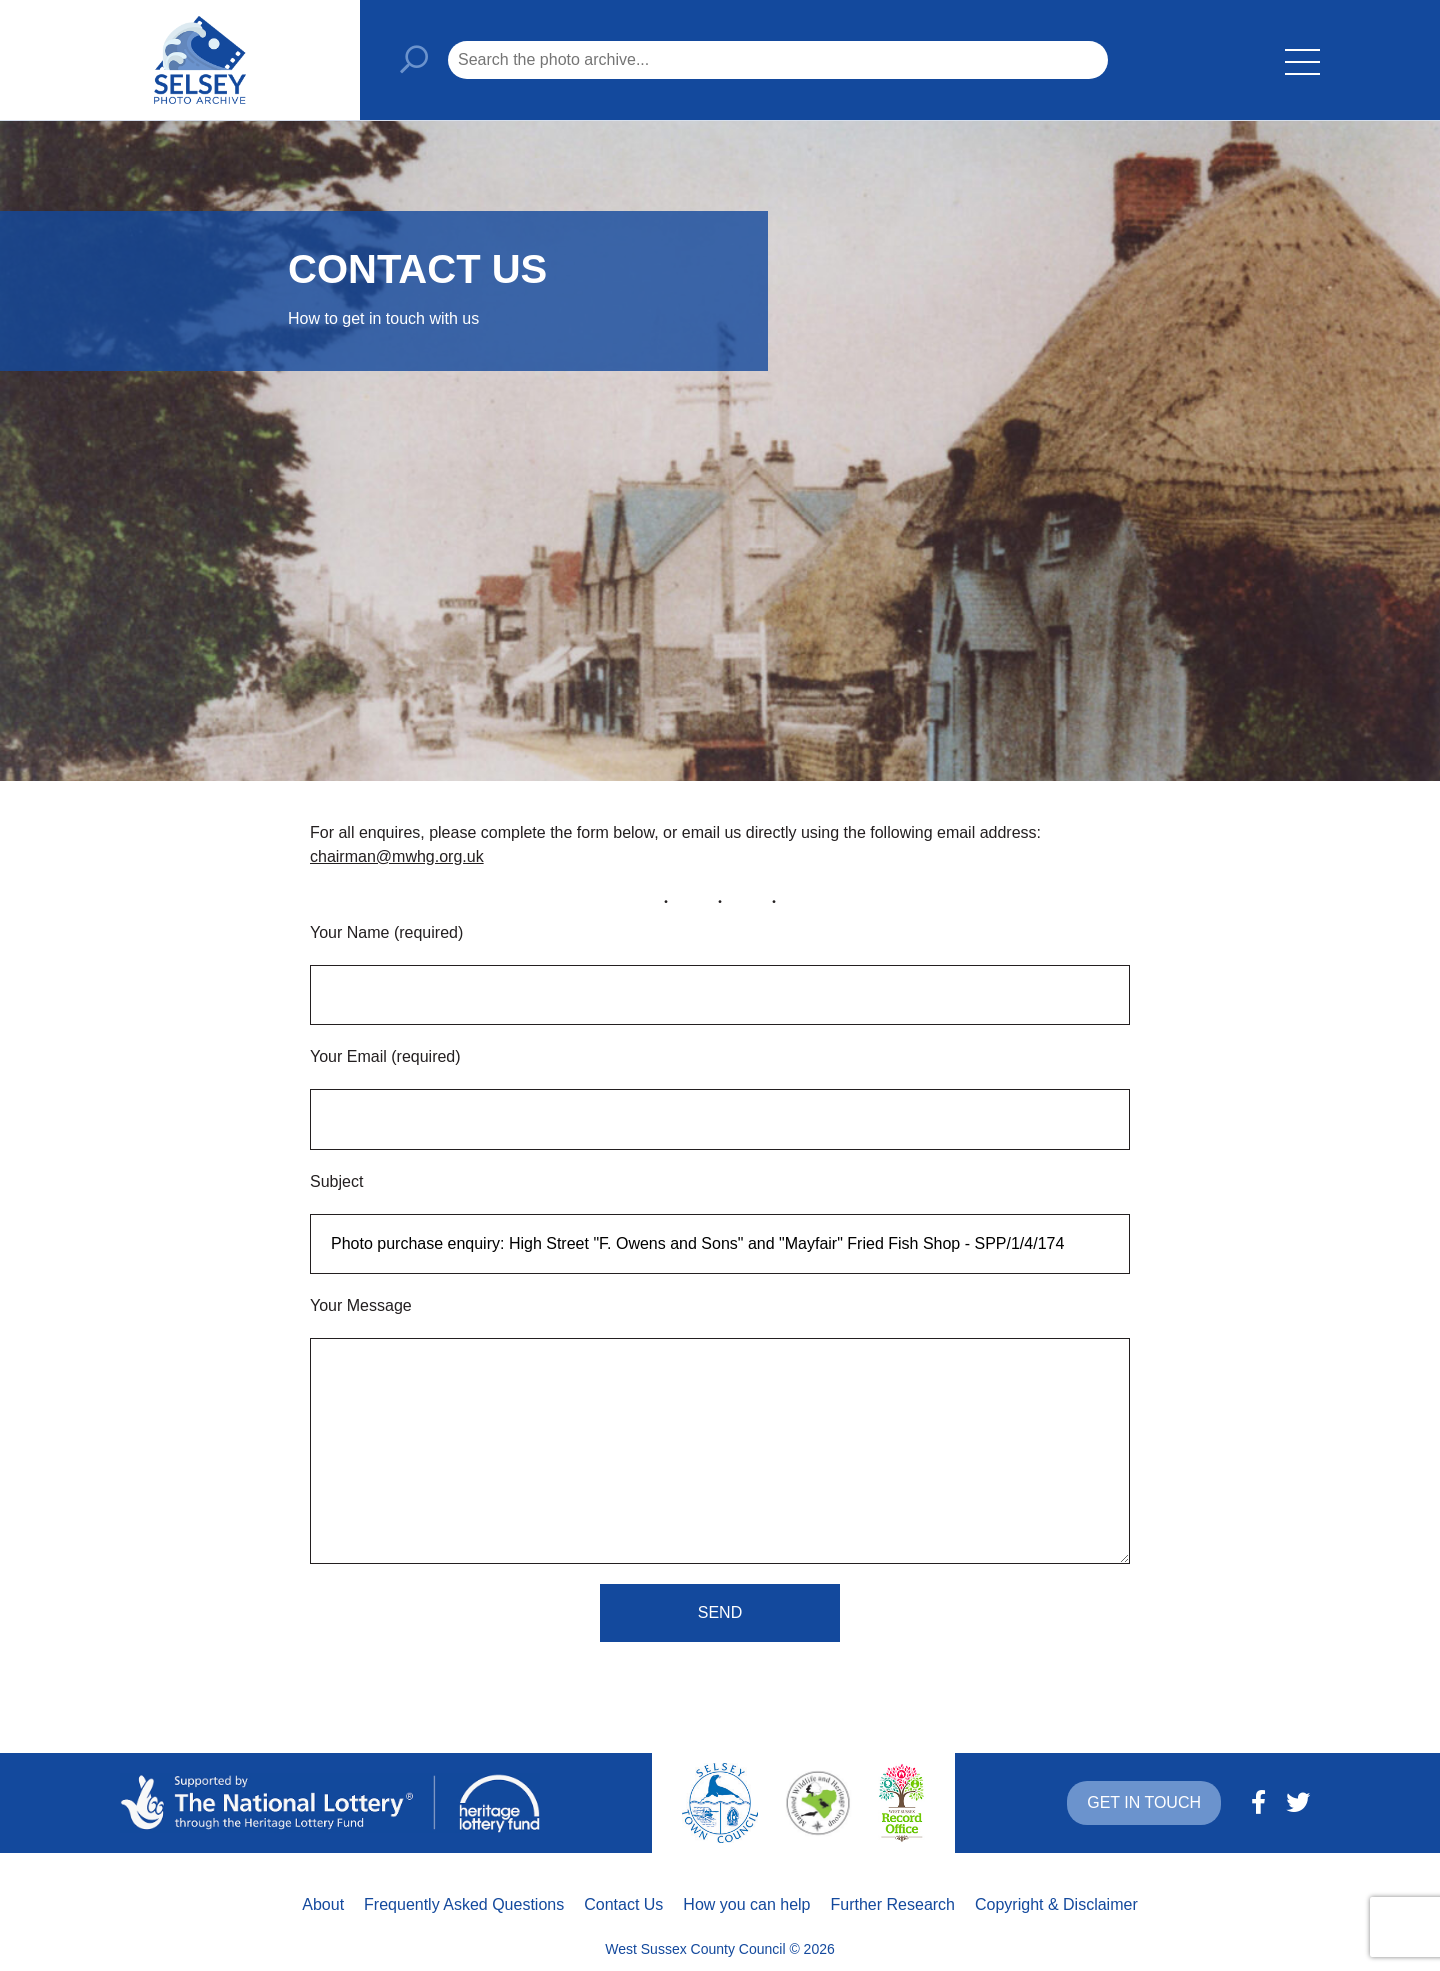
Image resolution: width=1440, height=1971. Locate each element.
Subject (336, 1181)
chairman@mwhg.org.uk (397, 856)
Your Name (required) (386, 932)
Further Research (893, 1904)
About (323, 1904)
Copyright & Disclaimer (1056, 1904)
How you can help (746, 1904)
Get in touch (1144, 1802)
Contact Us (623, 1904)
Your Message (361, 1305)
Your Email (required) (385, 1056)
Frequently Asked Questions (464, 1904)
